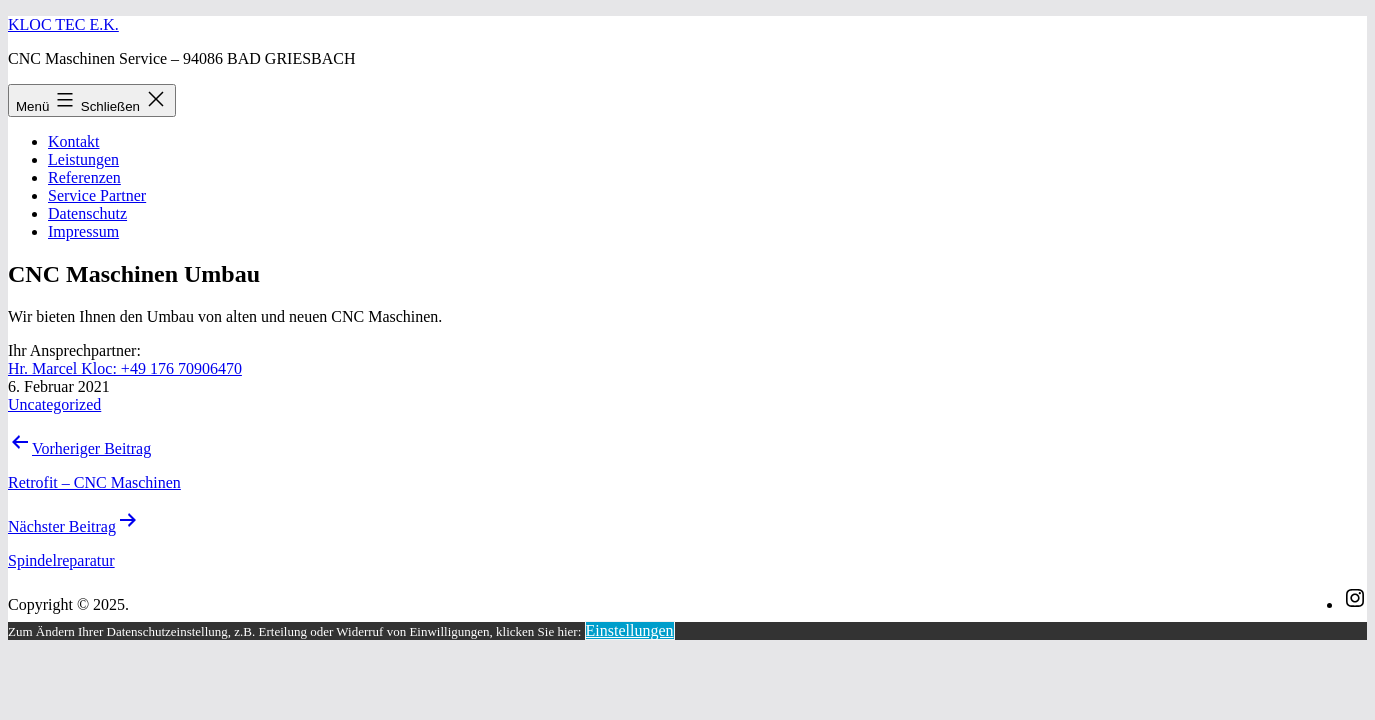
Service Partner (97, 195)
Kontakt (74, 141)
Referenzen (84, 177)
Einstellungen (630, 630)
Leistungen (83, 159)
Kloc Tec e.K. (63, 24)
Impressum (83, 231)
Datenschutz (87, 213)
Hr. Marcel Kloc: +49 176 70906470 (125, 368)
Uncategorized (54, 404)
